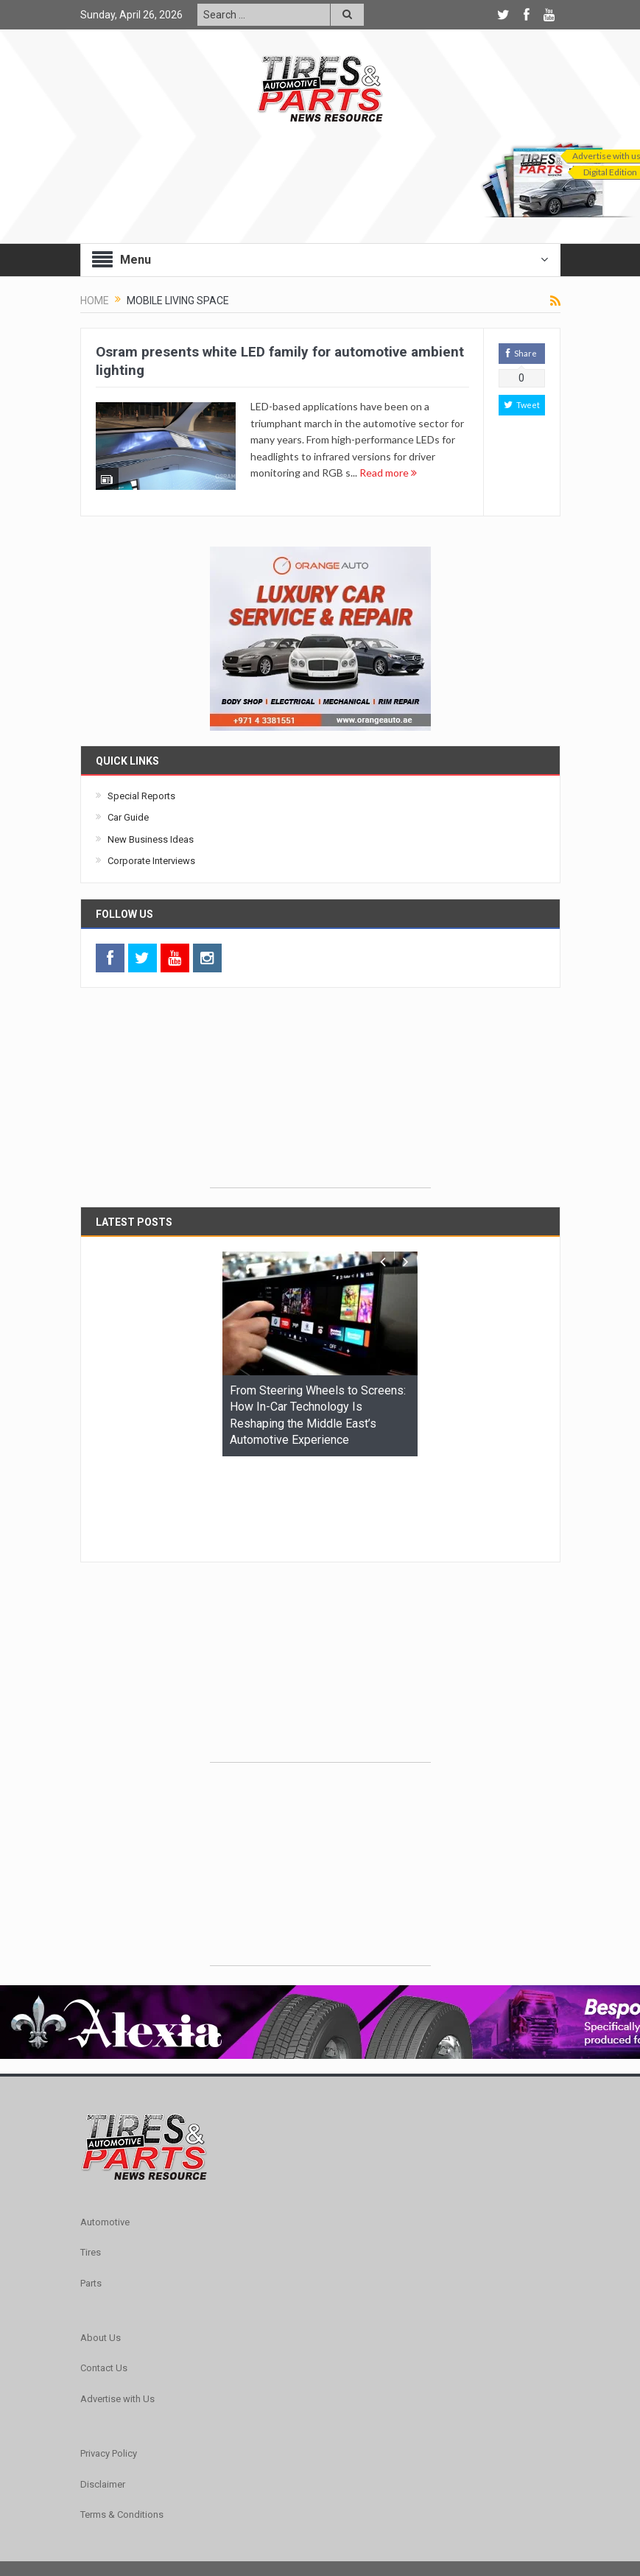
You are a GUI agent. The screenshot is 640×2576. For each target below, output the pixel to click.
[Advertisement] (320, 1095)
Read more (388, 472)
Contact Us (103, 2277)
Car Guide (128, 817)
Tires (90, 2161)
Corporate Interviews (151, 860)
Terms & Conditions (121, 2423)
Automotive (105, 2131)
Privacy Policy (108, 2362)
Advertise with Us (117, 2308)
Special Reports (141, 795)
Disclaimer (102, 2393)
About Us (100, 2247)
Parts (91, 2192)
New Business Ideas (151, 839)
